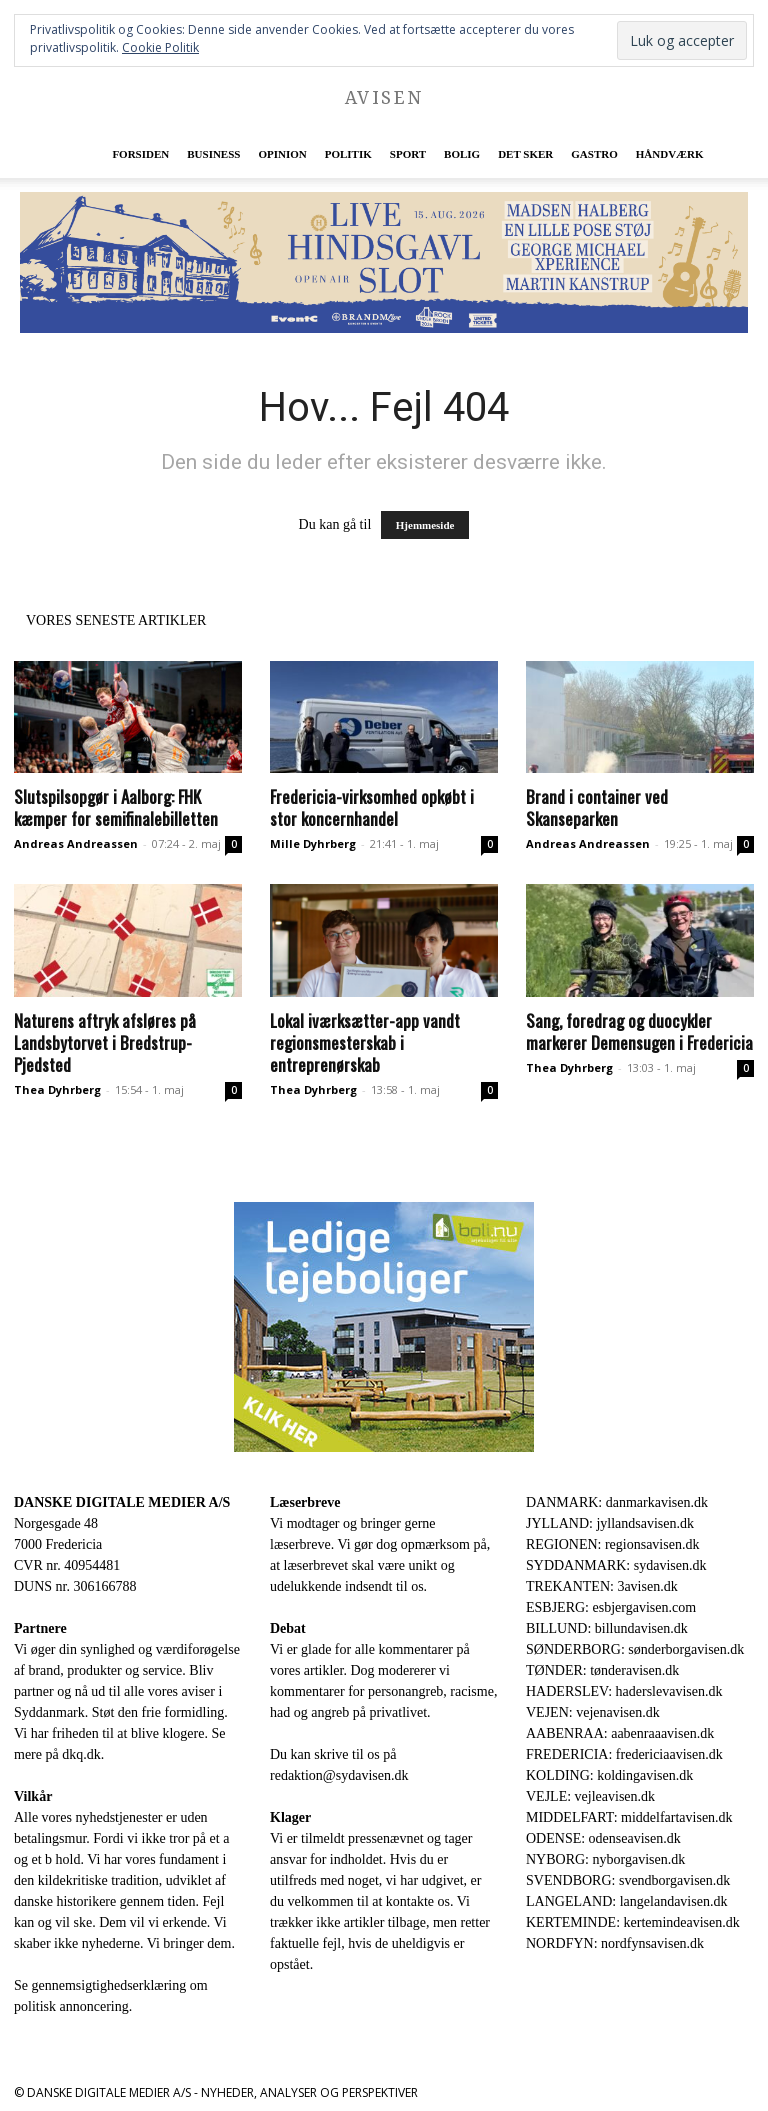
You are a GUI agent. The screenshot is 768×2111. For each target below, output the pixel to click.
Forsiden (140, 154)
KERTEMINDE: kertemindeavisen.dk (633, 1922)
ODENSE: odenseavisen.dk (603, 1838)
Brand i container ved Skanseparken (597, 807)
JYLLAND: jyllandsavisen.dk (610, 1523)
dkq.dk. (83, 1754)
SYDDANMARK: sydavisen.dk (616, 1565)
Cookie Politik (160, 47)
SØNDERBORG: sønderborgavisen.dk (635, 1649)
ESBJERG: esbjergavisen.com (611, 1607)
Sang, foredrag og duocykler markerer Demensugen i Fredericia (639, 1031)
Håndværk (670, 154)
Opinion (282, 154)
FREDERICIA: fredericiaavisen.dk (624, 1754)
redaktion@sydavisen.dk (339, 1775)
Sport (408, 154)
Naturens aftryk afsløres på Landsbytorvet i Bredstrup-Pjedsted (105, 1042)
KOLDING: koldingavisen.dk (609, 1775)
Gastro (594, 154)
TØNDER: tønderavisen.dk (602, 1670)
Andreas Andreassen (76, 843)
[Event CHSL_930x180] (384, 262)
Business (213, 154)
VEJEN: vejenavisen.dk (593, 1712)
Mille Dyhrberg (313, 843)
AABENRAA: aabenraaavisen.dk (620, 1733)
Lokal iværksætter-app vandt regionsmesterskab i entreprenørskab (365, 1042)
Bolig (462, 154)
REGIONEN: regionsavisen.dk (612, 1544)
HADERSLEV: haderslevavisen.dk (624, 1691)
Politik (348, 154)
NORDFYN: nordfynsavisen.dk (615, 1943)
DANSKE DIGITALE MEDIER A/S (122, 1502)
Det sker (525, 154)
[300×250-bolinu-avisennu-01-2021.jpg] (384, 1327)
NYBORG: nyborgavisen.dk (605, 1859)
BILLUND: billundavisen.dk (607, 1628)
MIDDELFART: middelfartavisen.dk (629, 1817)
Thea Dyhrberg (57, 1089)
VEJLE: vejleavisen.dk (590, 1796)
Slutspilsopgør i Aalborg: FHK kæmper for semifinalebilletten (116, 807)
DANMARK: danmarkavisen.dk (617, 1502)
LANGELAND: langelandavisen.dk (626, 1901)
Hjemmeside (425, 525)
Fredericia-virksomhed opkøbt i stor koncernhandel (372, 807)
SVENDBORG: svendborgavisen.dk (628, 1880)
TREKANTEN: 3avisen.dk (602, 1586)
